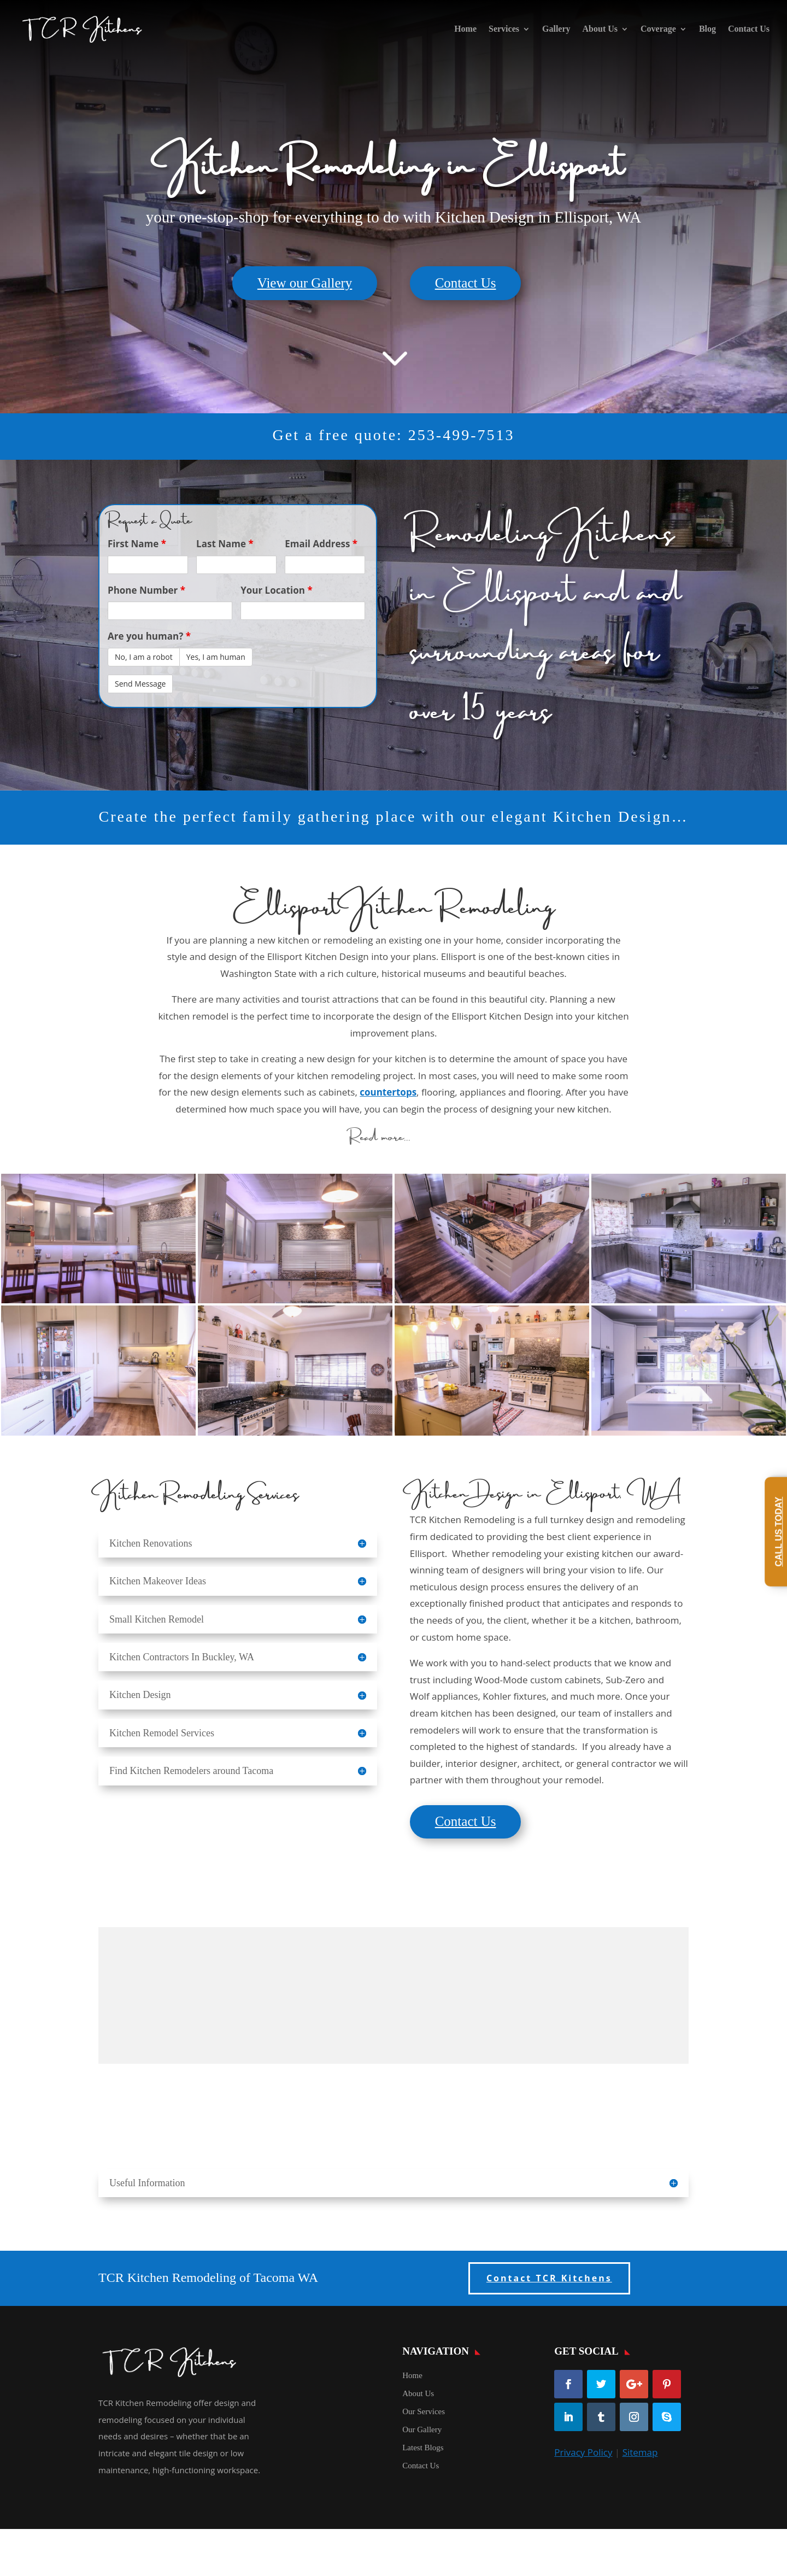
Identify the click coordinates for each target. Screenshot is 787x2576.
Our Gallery (422, 2429)
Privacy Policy (583, 2452)
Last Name (225, 543)
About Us (600, 29)
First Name (137, 543)
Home (465, 29)
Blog (707, 29)
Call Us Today (778, 1532)
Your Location (276, 590)
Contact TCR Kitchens (549, 2278)
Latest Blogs (422, 2447)
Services (504, 29)
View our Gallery (304, 283)
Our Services (423, 2411)
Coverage (658, 29)
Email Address (321, 543)
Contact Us (749, 29)
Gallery (556, 29)
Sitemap (640, 2452)
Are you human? (149, 636)
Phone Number (146, 590)
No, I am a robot (144, 657)
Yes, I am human (215, 657)
